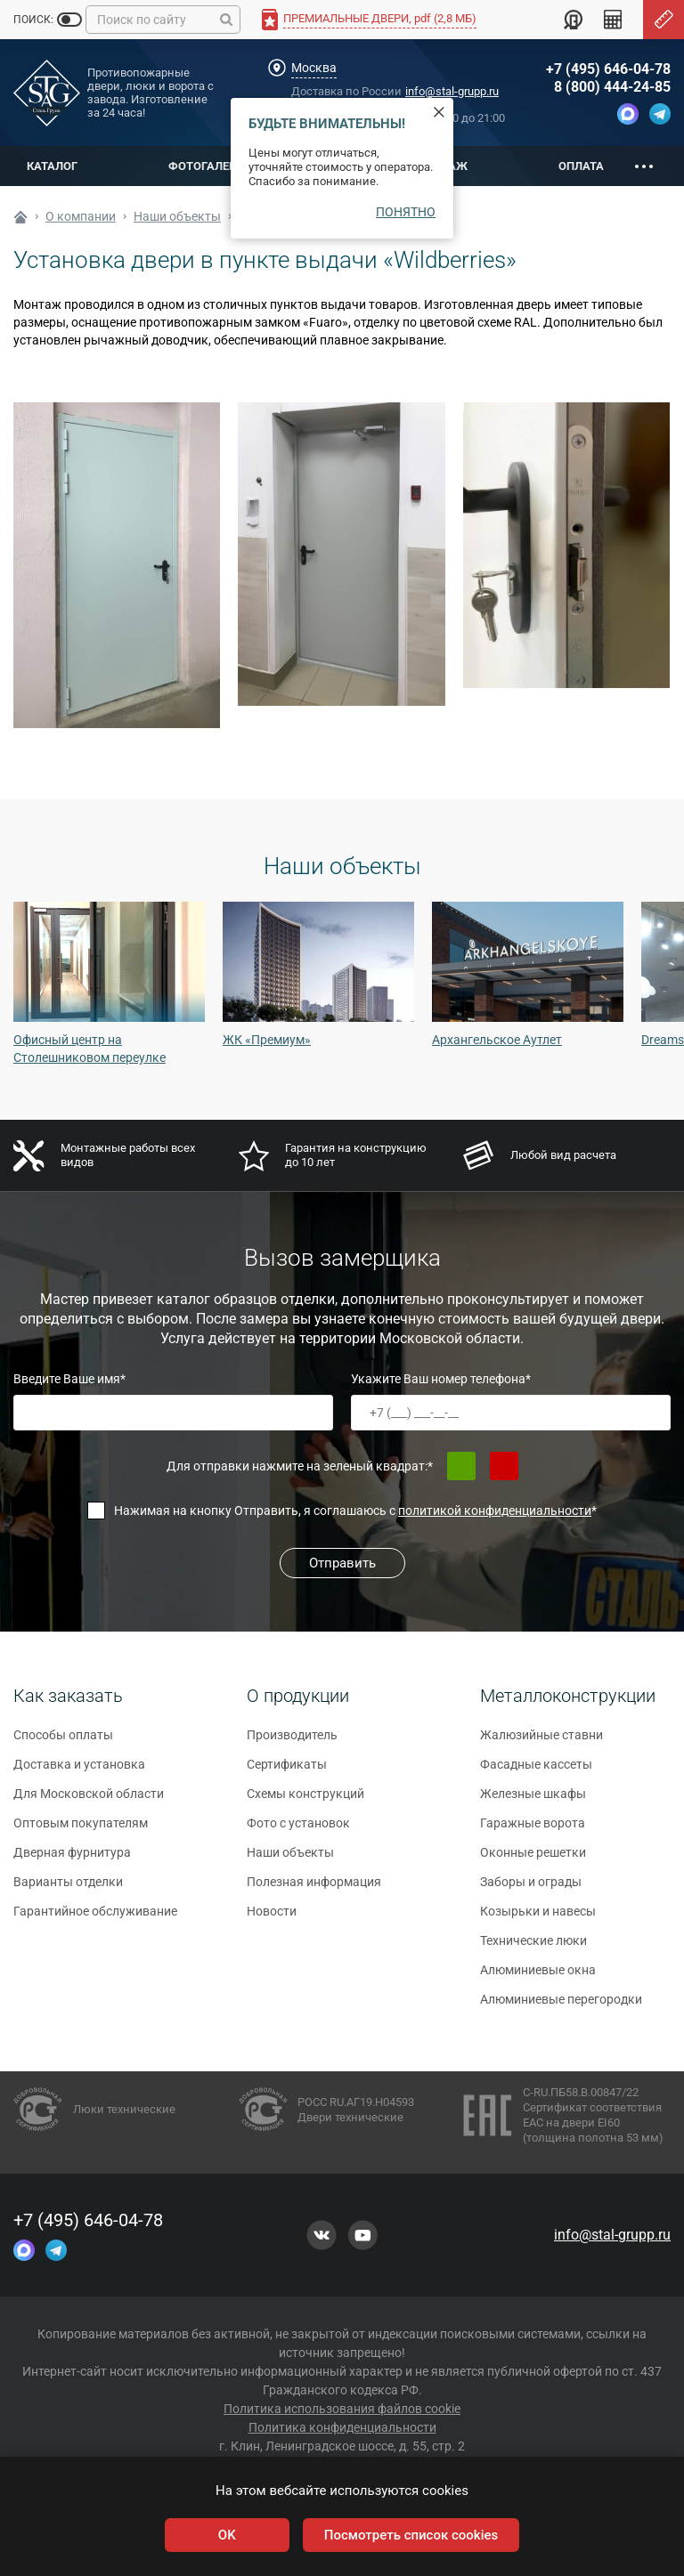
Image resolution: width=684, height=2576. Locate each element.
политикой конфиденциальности (494, 1510)
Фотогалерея (208, 166)
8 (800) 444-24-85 (612, 86)
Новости (272, 1918)
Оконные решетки (533, 1859)
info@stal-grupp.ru (452, 91)
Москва (314, 68)
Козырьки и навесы (538, 1918)
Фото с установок (298, 1830)
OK (227, 2535)
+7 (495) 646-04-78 (608, 69)
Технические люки (533, 1947)
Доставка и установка (79, 1771)
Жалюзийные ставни (541, 1742)
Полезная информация (314, 1889)
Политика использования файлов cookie (342, 2409)
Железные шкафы (533, 1801)
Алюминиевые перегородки (561, 2006)
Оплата (581, 166)
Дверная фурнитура (72, 1859)
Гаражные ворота (532, 1830)
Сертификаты (287, 1771)
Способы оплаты (63, 1742)
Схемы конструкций (305, 1801)
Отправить (342, 1563)
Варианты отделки (68, 1889)
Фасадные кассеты (536, 1771)
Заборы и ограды (531, 1889)
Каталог (52, 166)
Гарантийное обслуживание (95, 1918)
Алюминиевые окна (538, 1977)
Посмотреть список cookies (411, 2535)
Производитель (292, 1742)
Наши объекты (290, 1859)
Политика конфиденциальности (342, 2427)
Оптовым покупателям (80, 1830)
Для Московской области (88, 1801)
